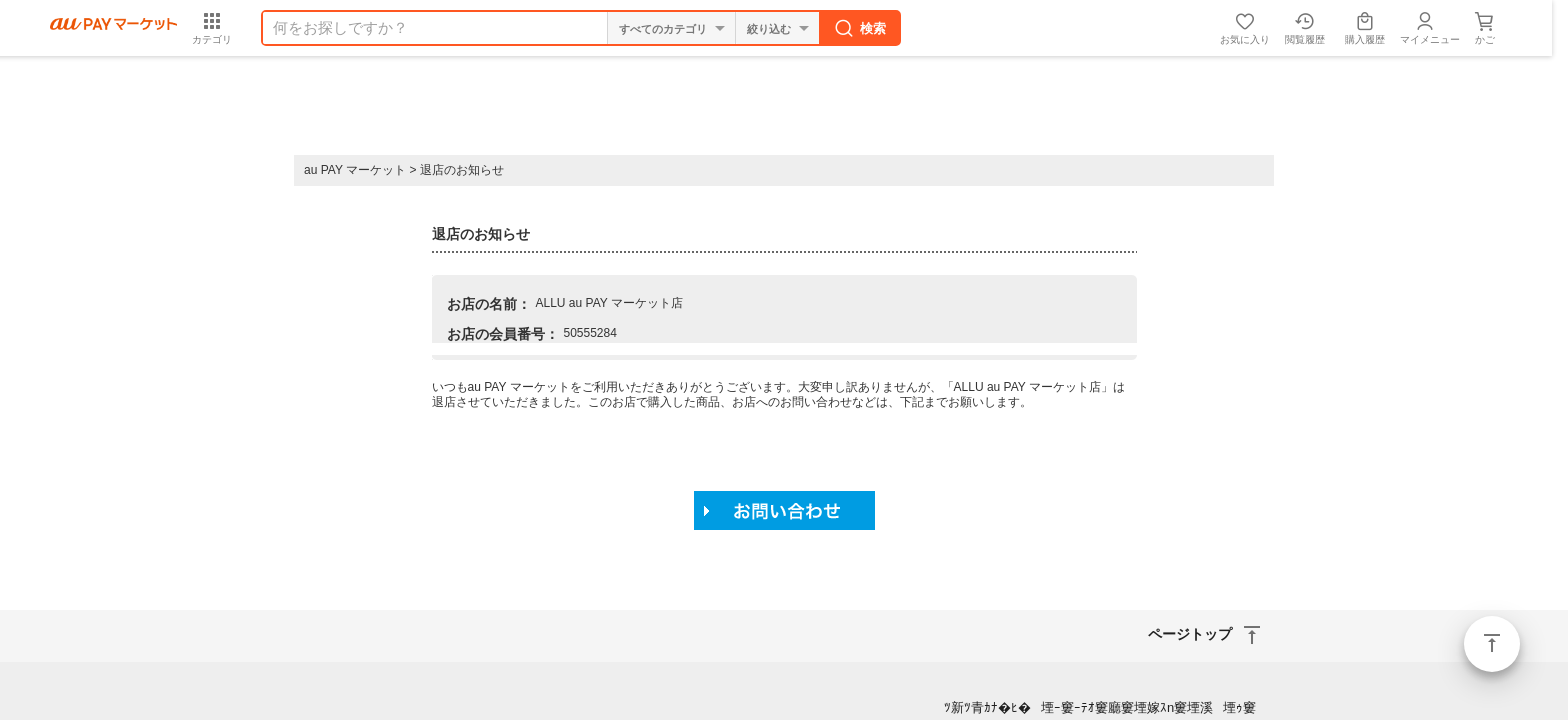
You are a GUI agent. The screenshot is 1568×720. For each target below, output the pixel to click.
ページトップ (1492, 644)
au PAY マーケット (355, 170)
